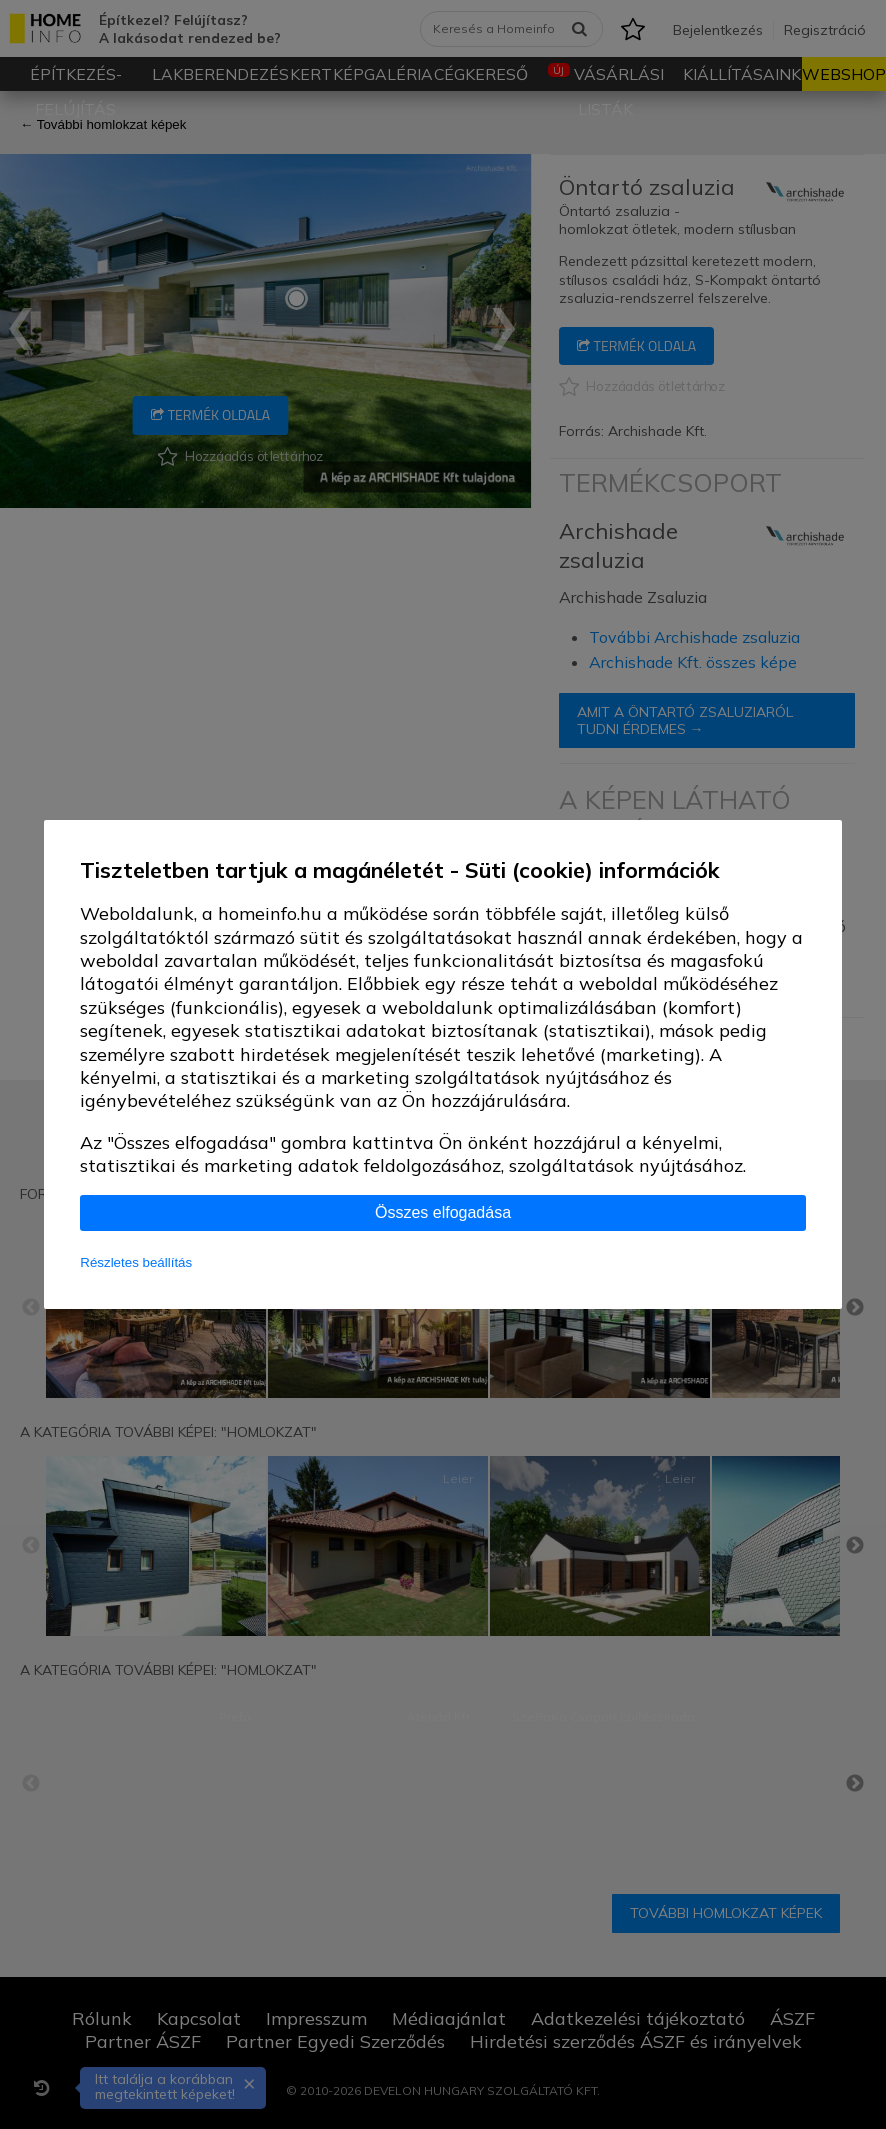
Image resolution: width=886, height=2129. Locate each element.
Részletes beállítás (136, 1262)
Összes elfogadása (443, 1212)
